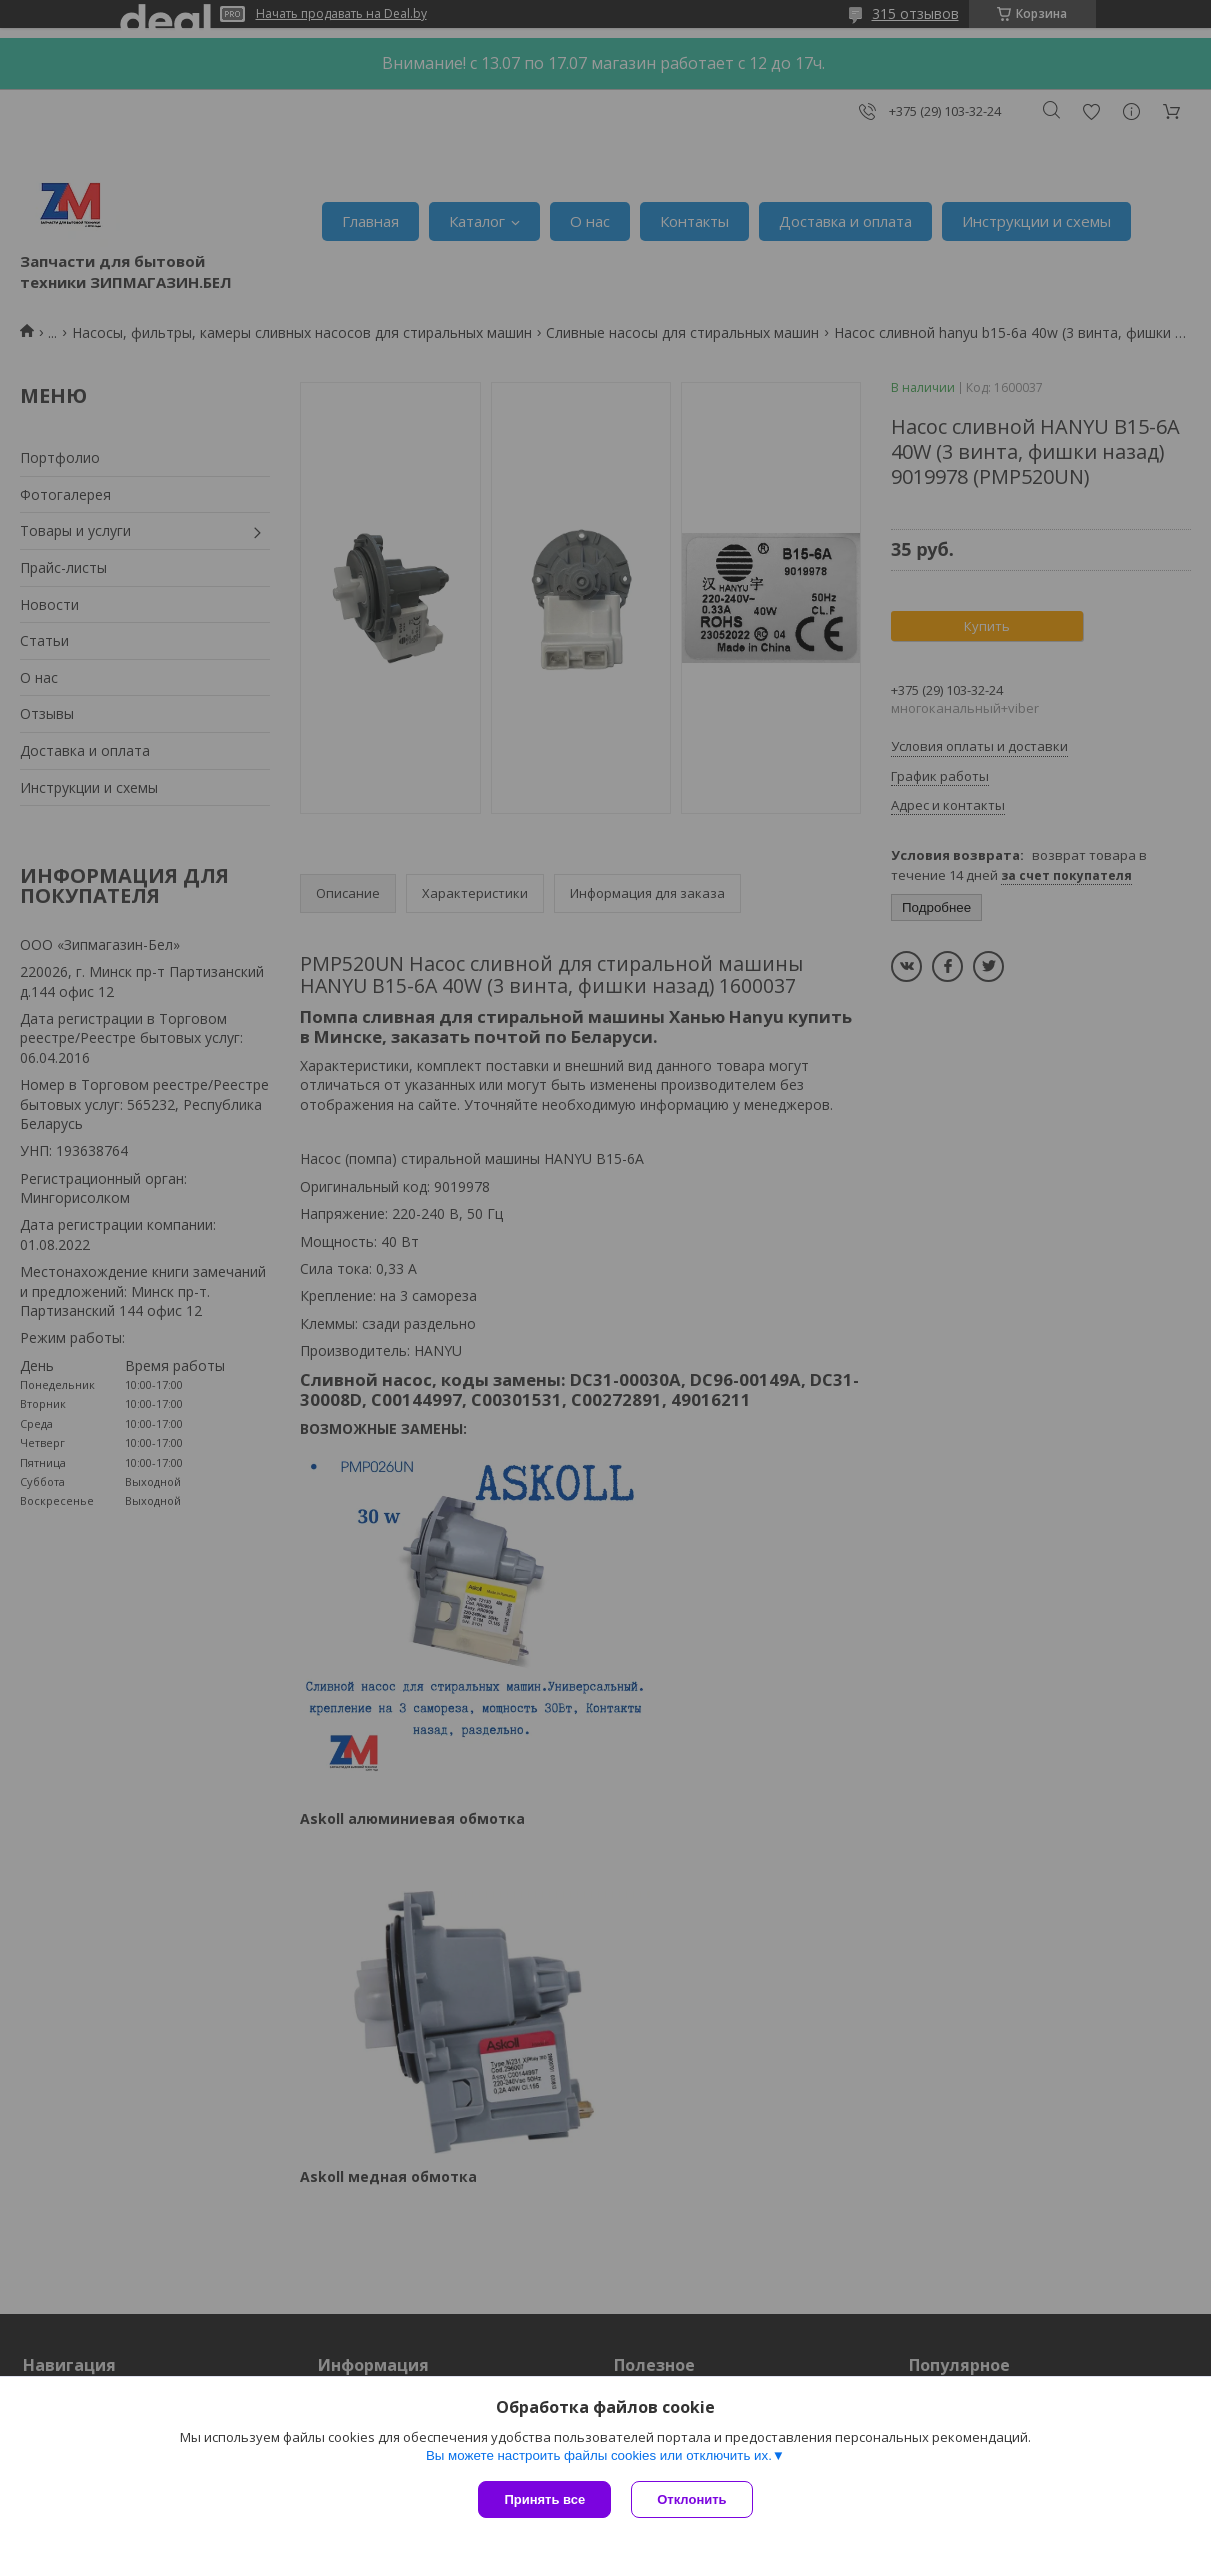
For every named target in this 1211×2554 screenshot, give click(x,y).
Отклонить (691, 2499)
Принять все (544, 2499)
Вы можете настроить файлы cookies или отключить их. (599, 2455)
